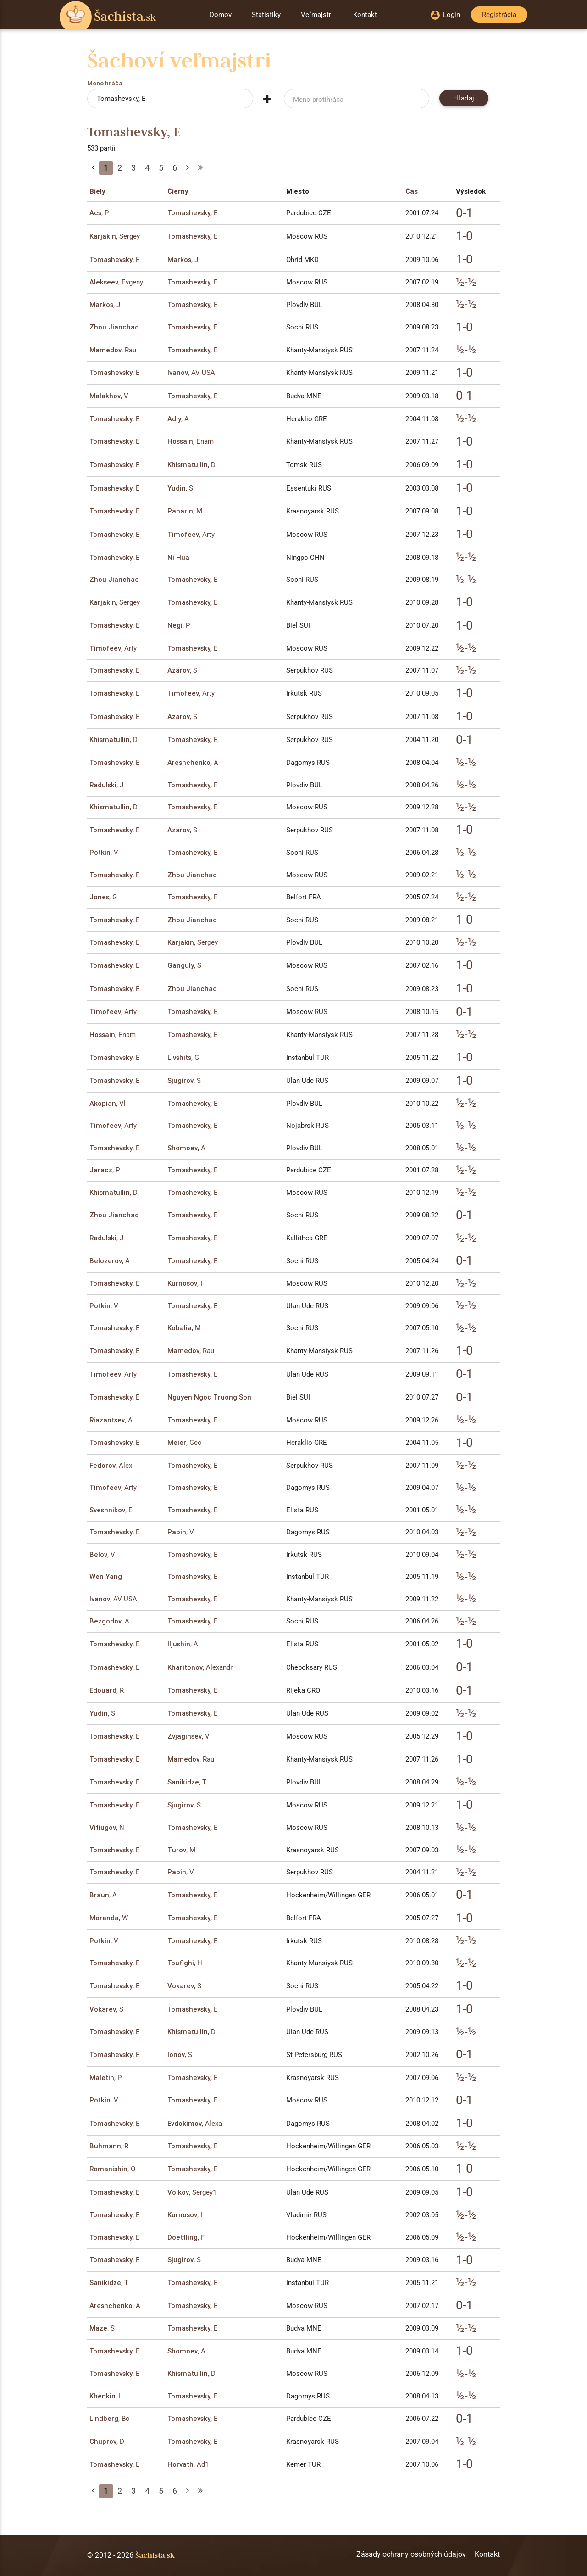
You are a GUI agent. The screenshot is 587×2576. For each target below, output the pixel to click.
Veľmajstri (317, 15)
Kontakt (365, 15)
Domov (221, 15)
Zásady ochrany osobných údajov (411, 2554)
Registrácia (499, 15)
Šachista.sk (155, 2555)
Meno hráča (104, 83)
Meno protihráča (318, 99)
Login (445, 15)
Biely (97, 191)
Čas (411, 191)
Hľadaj (464, 98)
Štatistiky (266, 15)
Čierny (177, 191)
